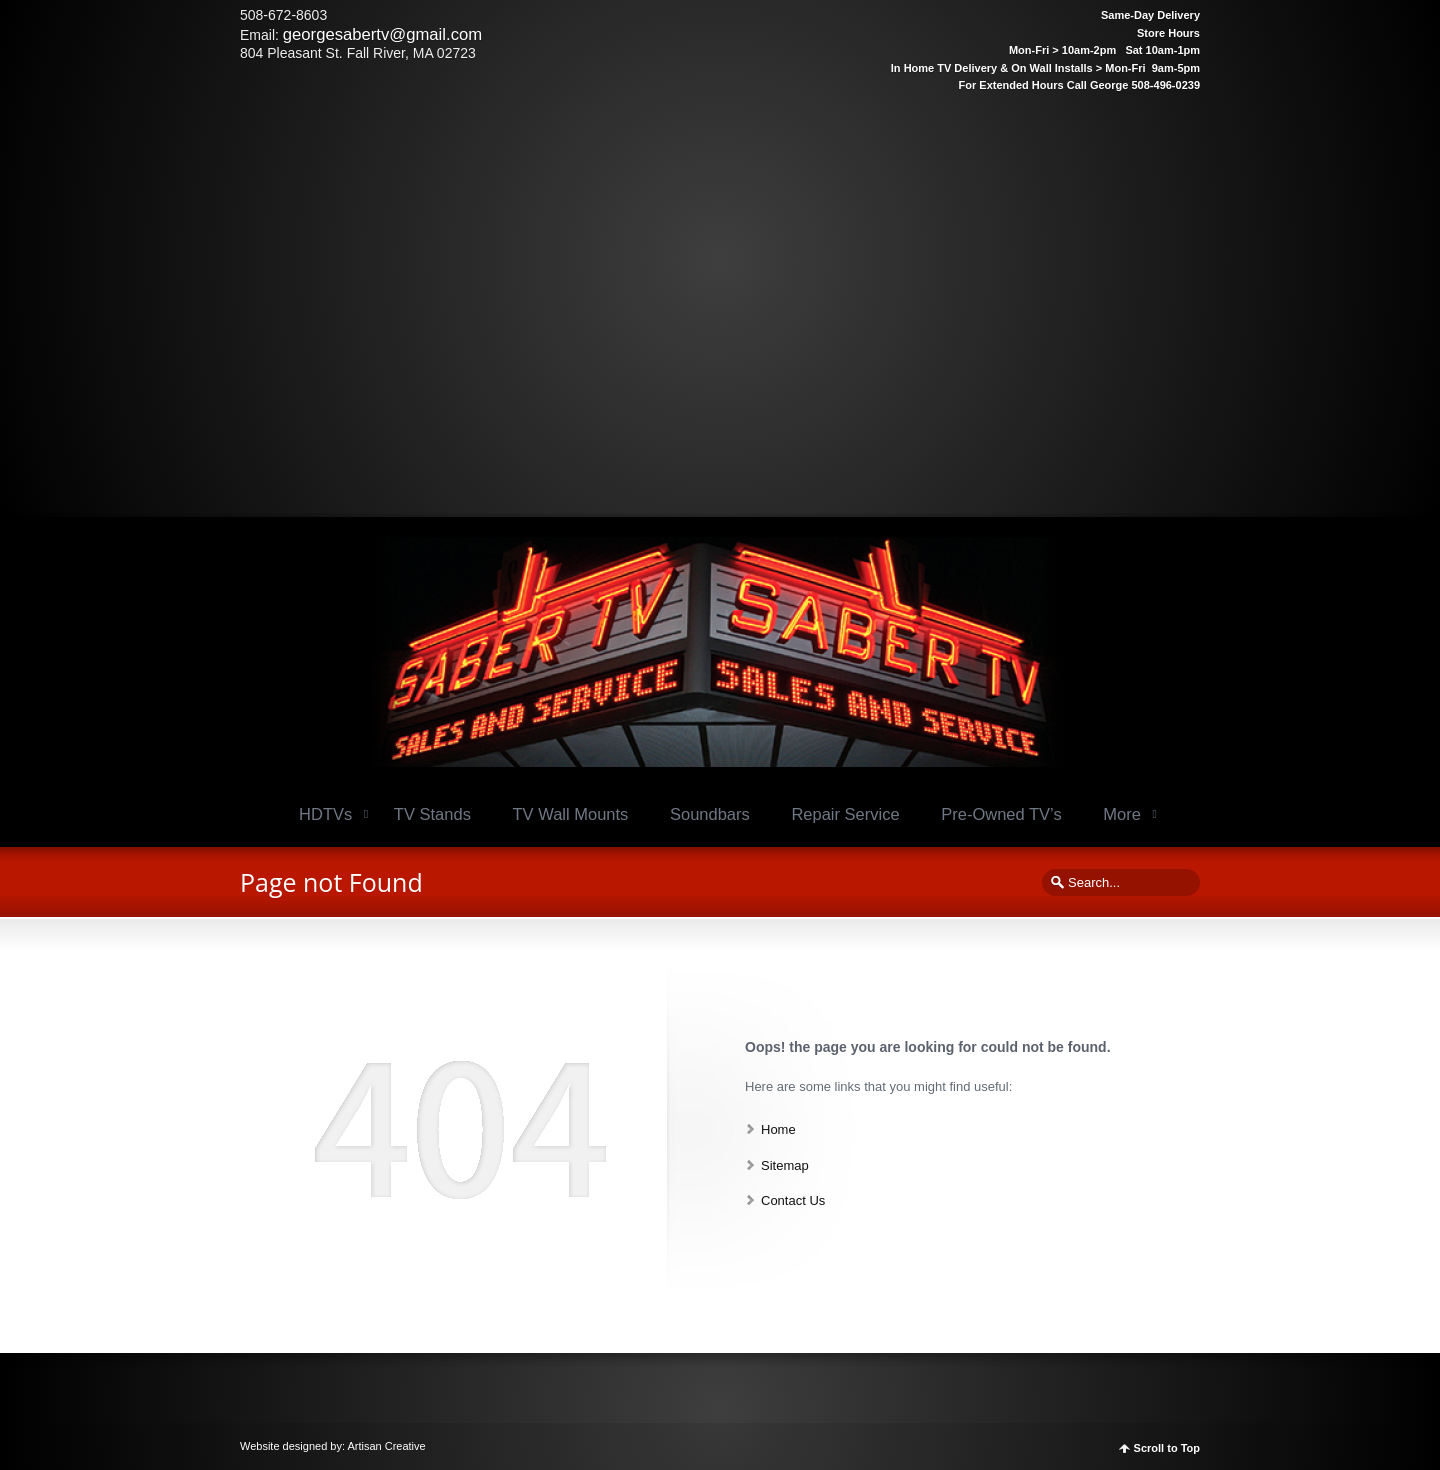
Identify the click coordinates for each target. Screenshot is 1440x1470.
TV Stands (432, 814)
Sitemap (785, 1165)
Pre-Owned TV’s (1001, 814)
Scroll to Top (1167, 1448)
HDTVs (325, 814)
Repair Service (845, 814)
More (1122, 814)
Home (778, 1129)
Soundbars (710, 814)
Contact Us (793, 1200)
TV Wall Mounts (571, 814)
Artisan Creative (386, 1446)
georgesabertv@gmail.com (382, 34)
